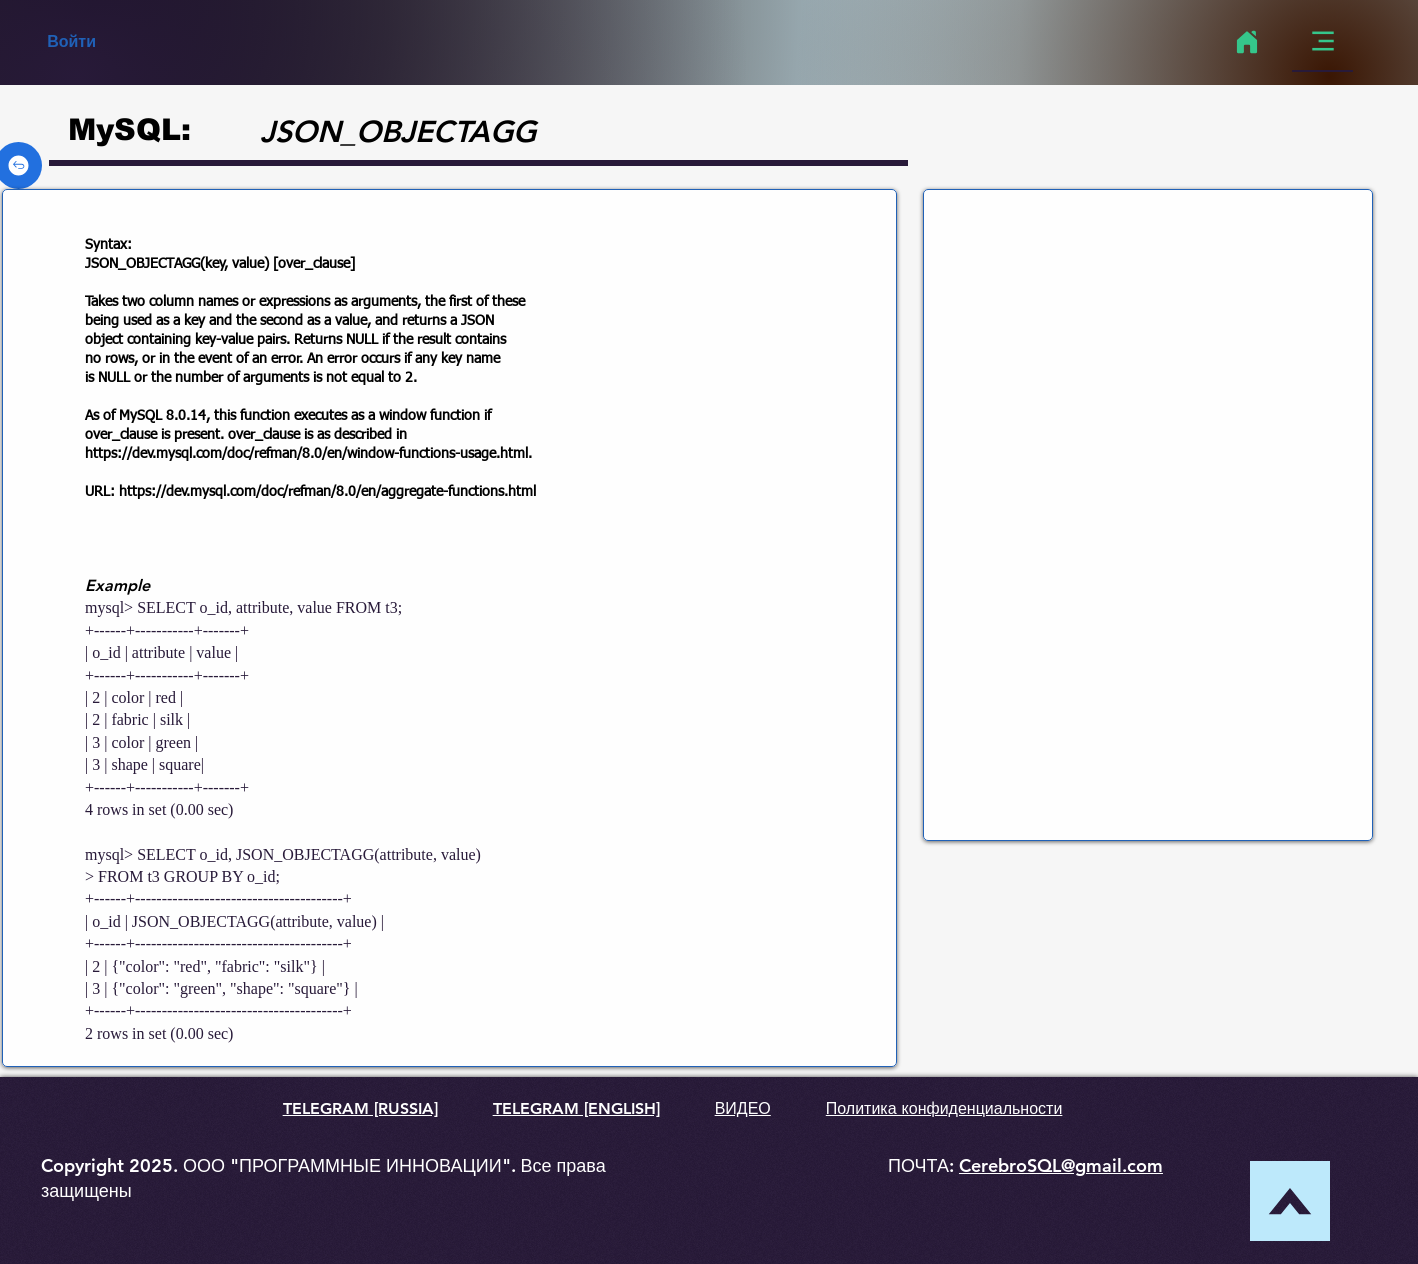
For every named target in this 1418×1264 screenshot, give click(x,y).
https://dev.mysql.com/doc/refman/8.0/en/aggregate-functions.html (327, 492)
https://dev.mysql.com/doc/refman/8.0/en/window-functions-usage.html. (308, 454)
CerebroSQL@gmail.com (1061, 1165)
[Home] (1246, 42)
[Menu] (1322, 41)
